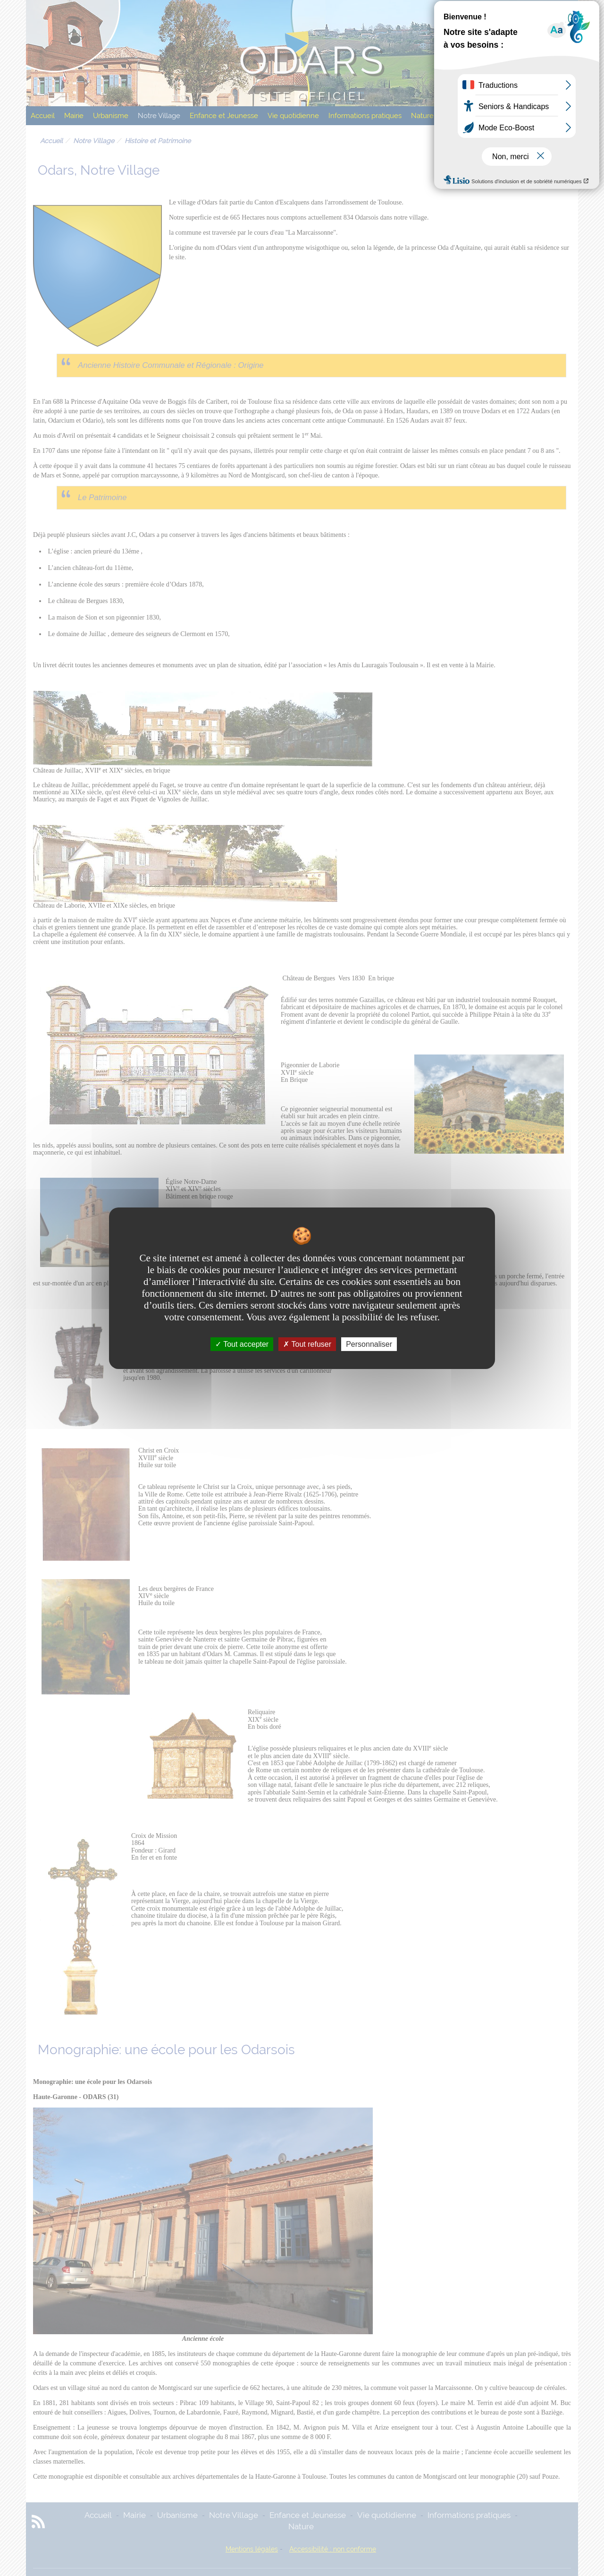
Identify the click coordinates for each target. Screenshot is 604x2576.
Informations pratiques (365, 115)
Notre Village (159, 115)
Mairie (74, 115)
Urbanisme (110, 115)
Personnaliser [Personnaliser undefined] (369, 1344)
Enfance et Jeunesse (224, 115)
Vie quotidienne (293, 115)
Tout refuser (307, 1344)
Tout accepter (241, 1344)
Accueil (43, 115)
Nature (422, 115)
